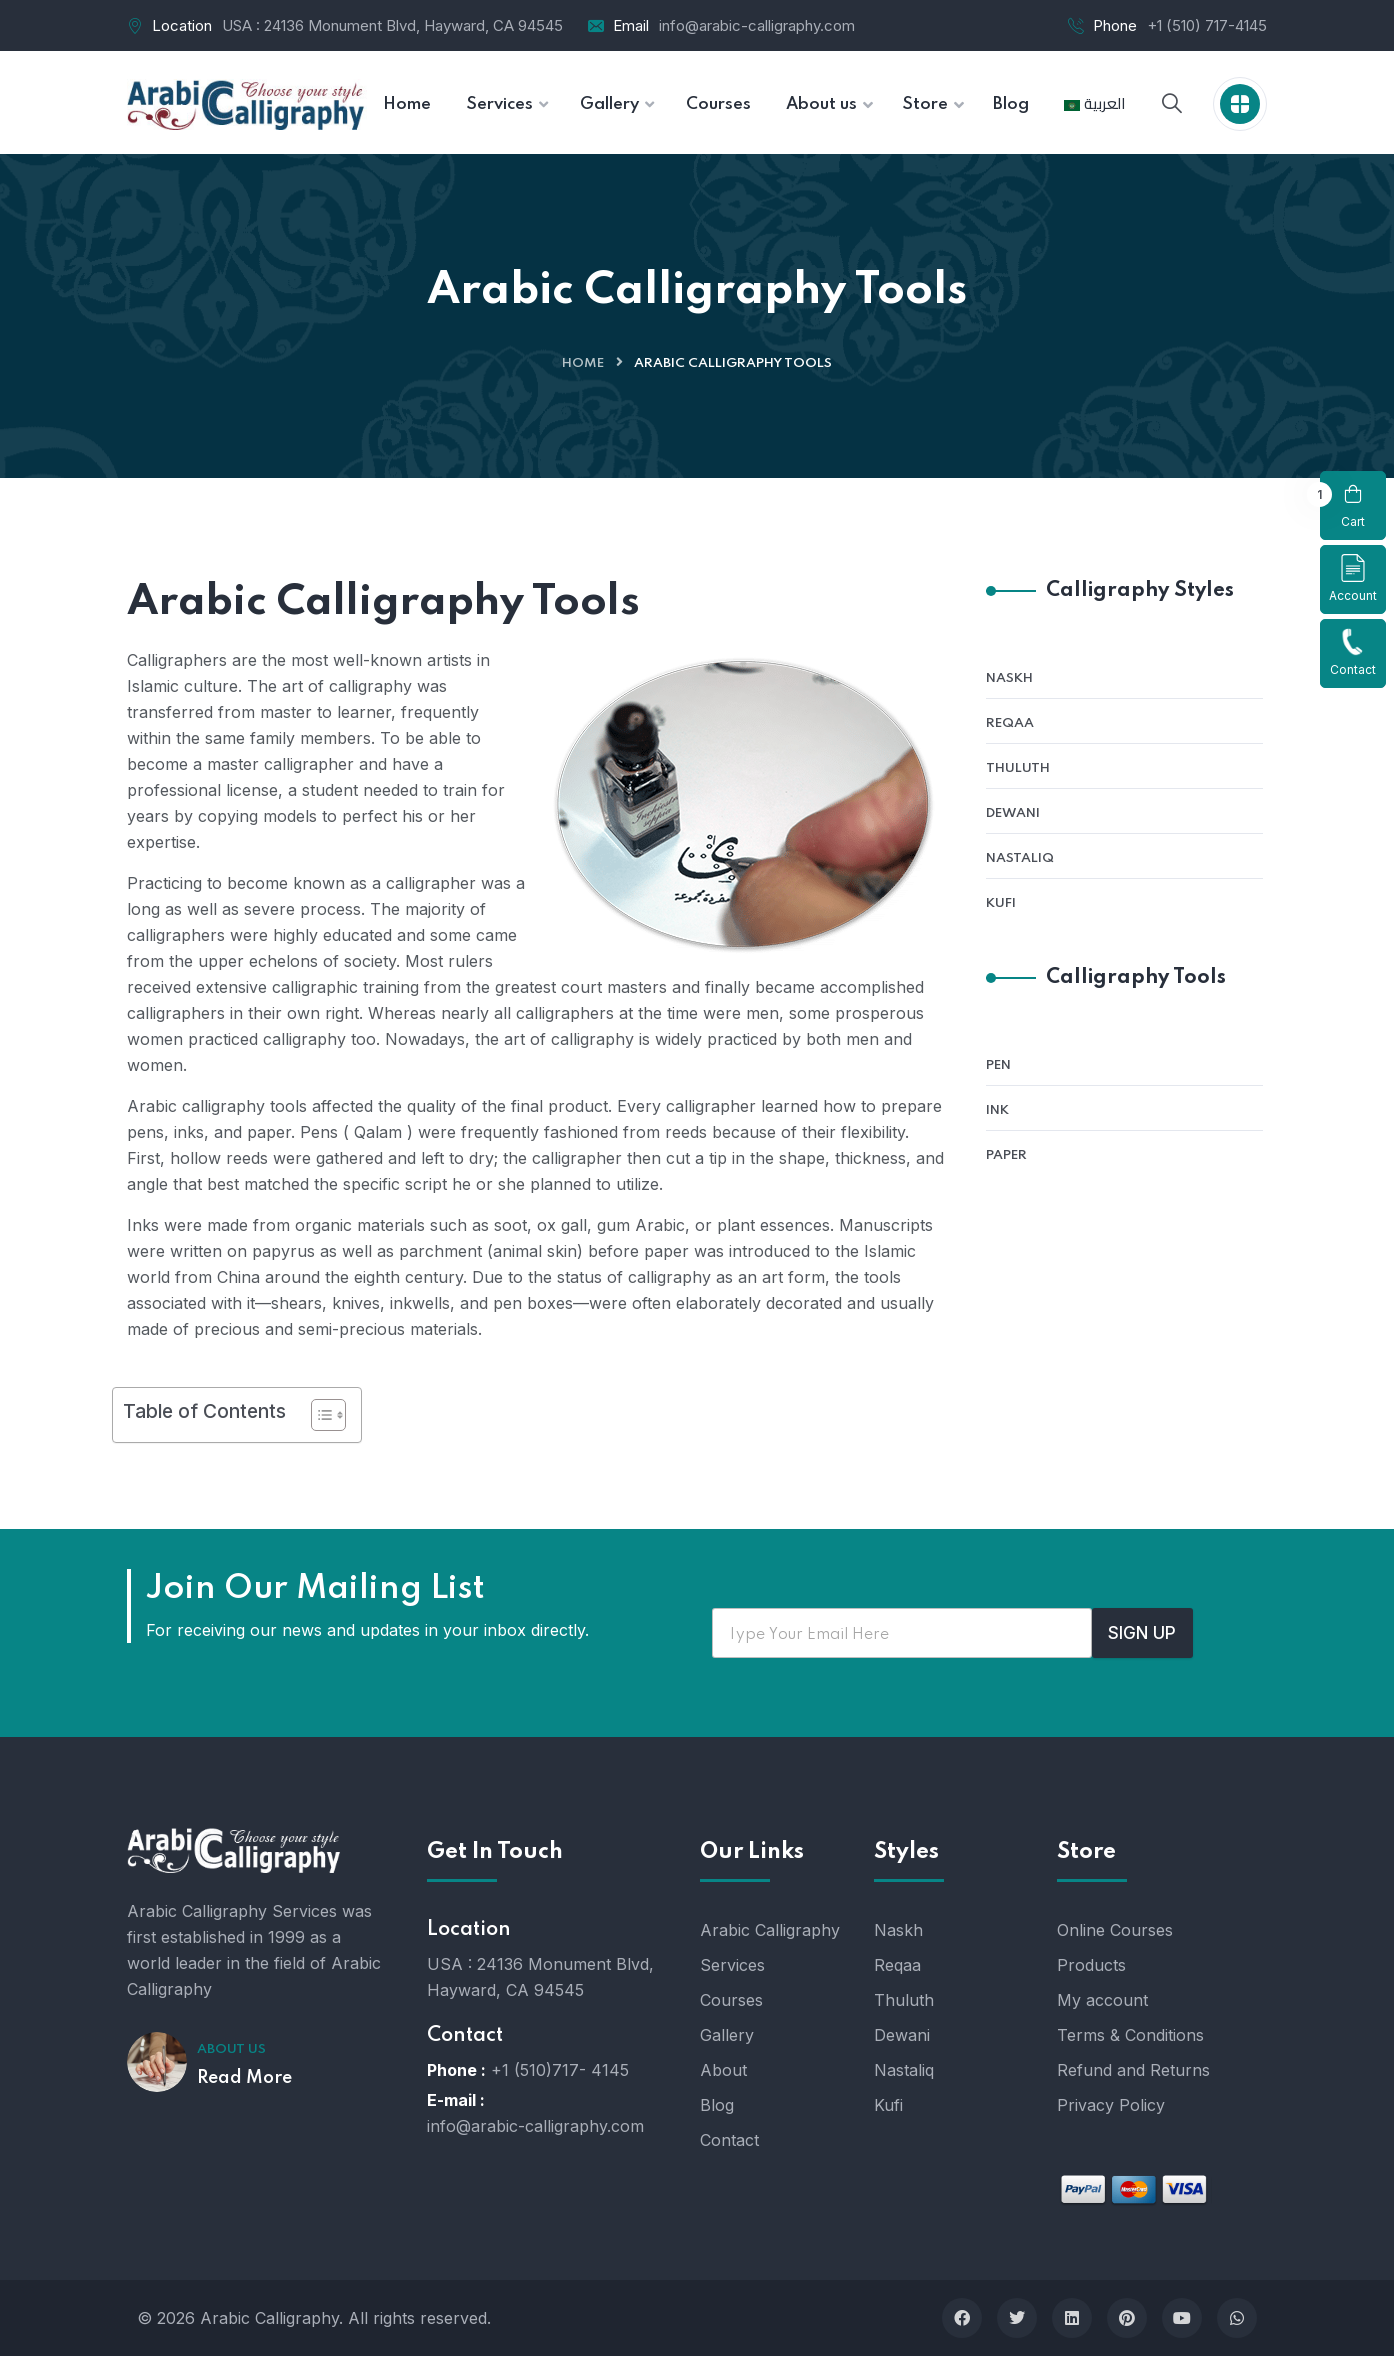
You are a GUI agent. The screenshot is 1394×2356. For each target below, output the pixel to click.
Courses (731, 2000)
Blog (717, 2105)
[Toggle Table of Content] (318, 1415)
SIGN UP (1142, 1633)
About (723, 2070)
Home (583, 363)
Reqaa (1010, 723)
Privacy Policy (1111, 2105)
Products (1091, 1965)
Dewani (1013, 813)
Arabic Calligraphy (770, 1930)
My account (1102, 2000)
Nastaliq (1020, 858)
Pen (998, 1065)
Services (732, 1965)
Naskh (1009, 678)
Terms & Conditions (1130, 2035)
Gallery (727, 2035)
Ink (997, 1110)
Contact (1353, 652)
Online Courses (1115, 1930)
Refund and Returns (1133, 2070)
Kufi (1001, 903)
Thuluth (1018, 768)
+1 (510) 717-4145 (1207, 25)
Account (1353, 578)
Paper (1006, 1155)
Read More (244, 2078)
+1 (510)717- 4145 (560, 2070)
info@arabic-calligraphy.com (757, 25)
